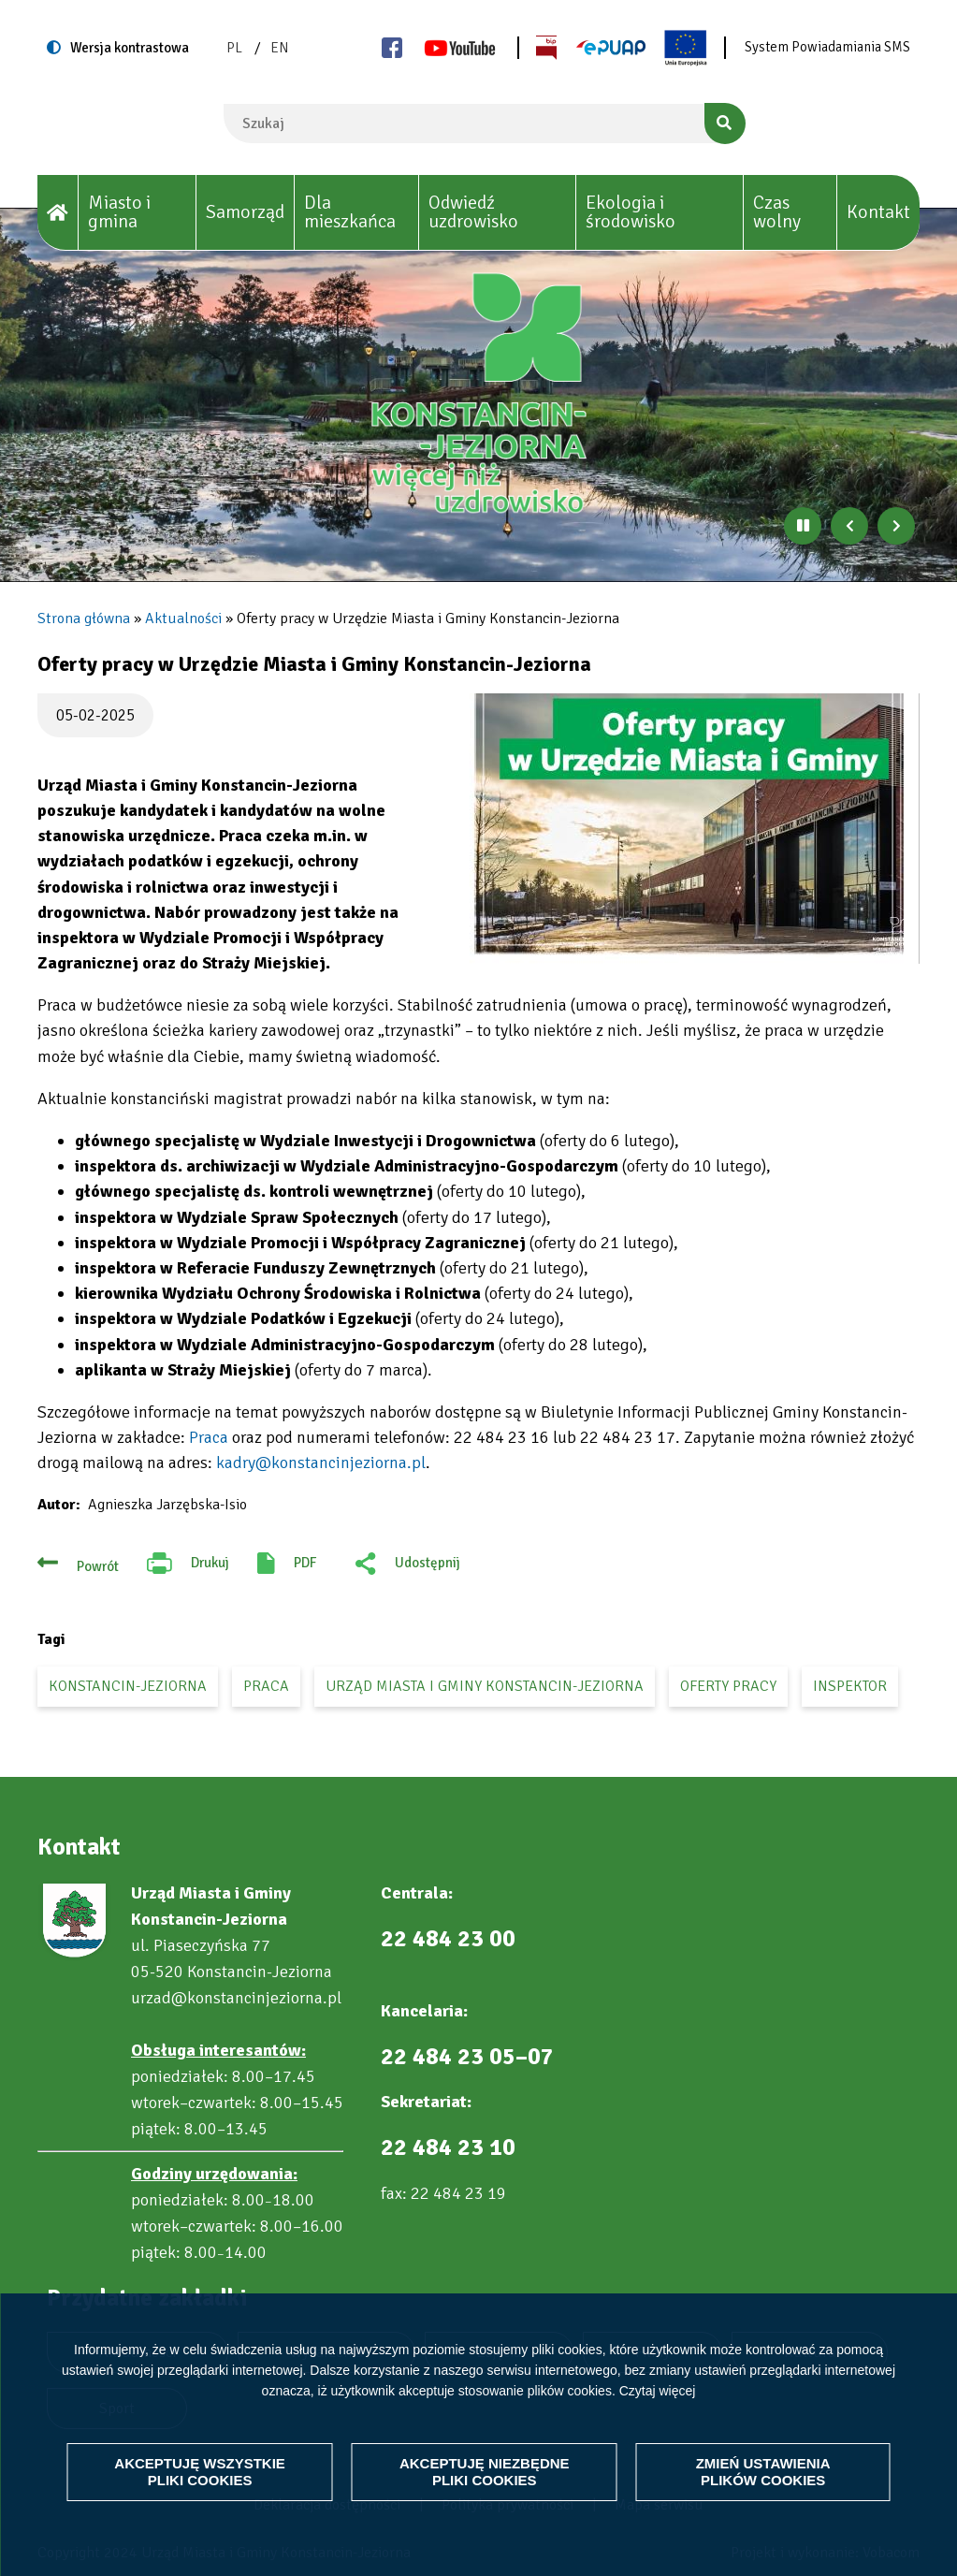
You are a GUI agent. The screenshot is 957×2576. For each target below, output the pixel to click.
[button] (687, 828)
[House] (58, 213)
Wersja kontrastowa (129, 47)
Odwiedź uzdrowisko (473, 212)
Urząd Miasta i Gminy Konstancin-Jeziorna (485, 1686)
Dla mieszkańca (350, 212)
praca (266, 1686)
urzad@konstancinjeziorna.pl (236, 1997)
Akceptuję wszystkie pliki (199, 2471)
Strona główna (83, 618)
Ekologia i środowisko (630, 212)
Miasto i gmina (119, 212)
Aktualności (183, 618)
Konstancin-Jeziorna (128, 1686)
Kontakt (878, 212)
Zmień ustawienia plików (763, 2471)
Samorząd (245, 212)
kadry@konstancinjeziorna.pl (321, 1462)
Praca (208, 1437)
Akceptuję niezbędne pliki (484, 2471)
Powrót (98, 1566)
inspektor (850, 1686)
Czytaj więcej (657, 2389)
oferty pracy (728, 1686)
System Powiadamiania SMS (827, 46)
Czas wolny (777, 212)
